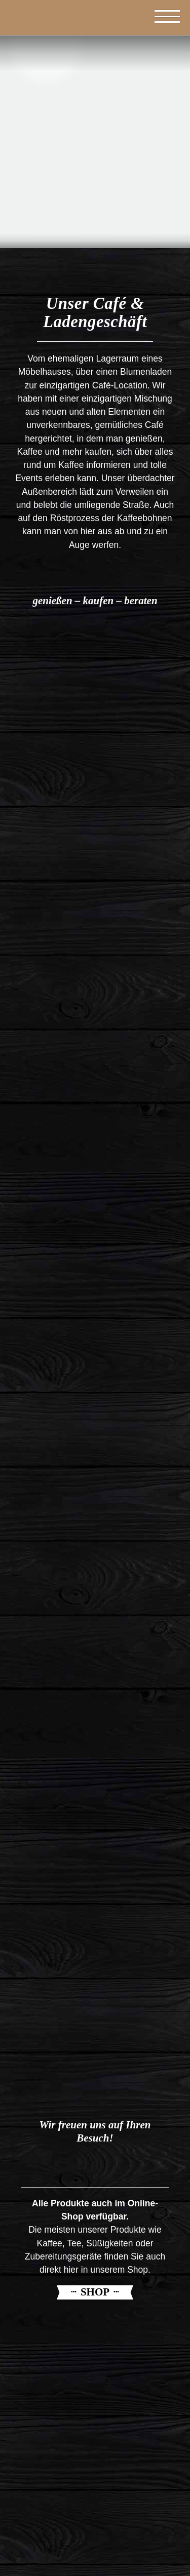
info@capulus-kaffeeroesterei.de (95, 2544)
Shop (95, 2292)
